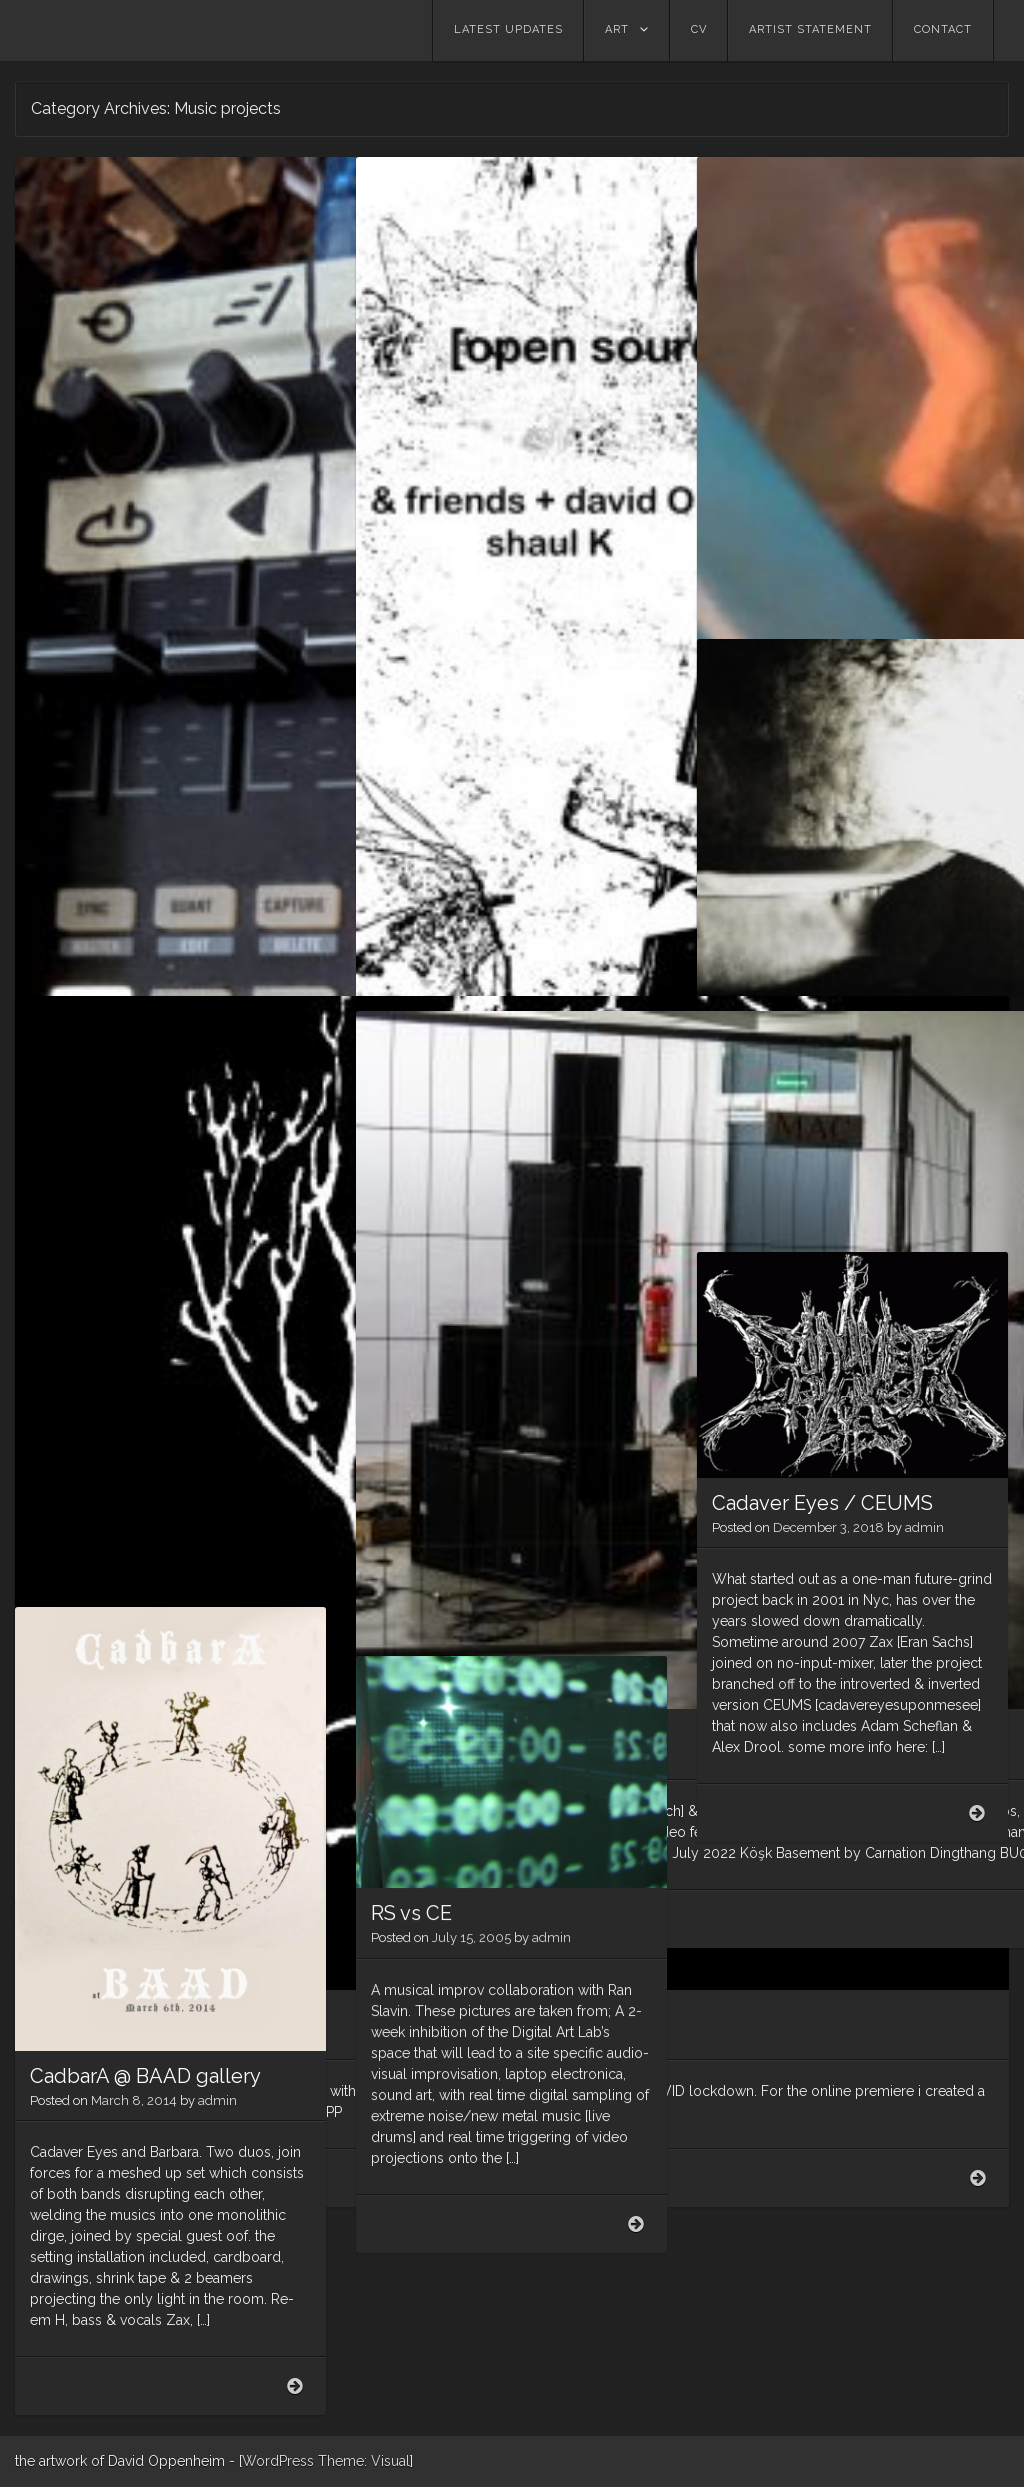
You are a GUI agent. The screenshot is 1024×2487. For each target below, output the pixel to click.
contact (943, 29)
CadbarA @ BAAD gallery (145, 2076)
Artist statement (810, 29)
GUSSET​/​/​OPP (99, 1332)
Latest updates (508, 29)
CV (699, 29)
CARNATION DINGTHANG (492, 1254)
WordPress (278, 2461)
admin (253, 660)
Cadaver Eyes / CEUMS (822, 1503)
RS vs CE (411, 1913)
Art (617, 29)
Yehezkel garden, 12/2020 (831, 364)
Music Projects (781, 871)
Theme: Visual (364, 2461)
